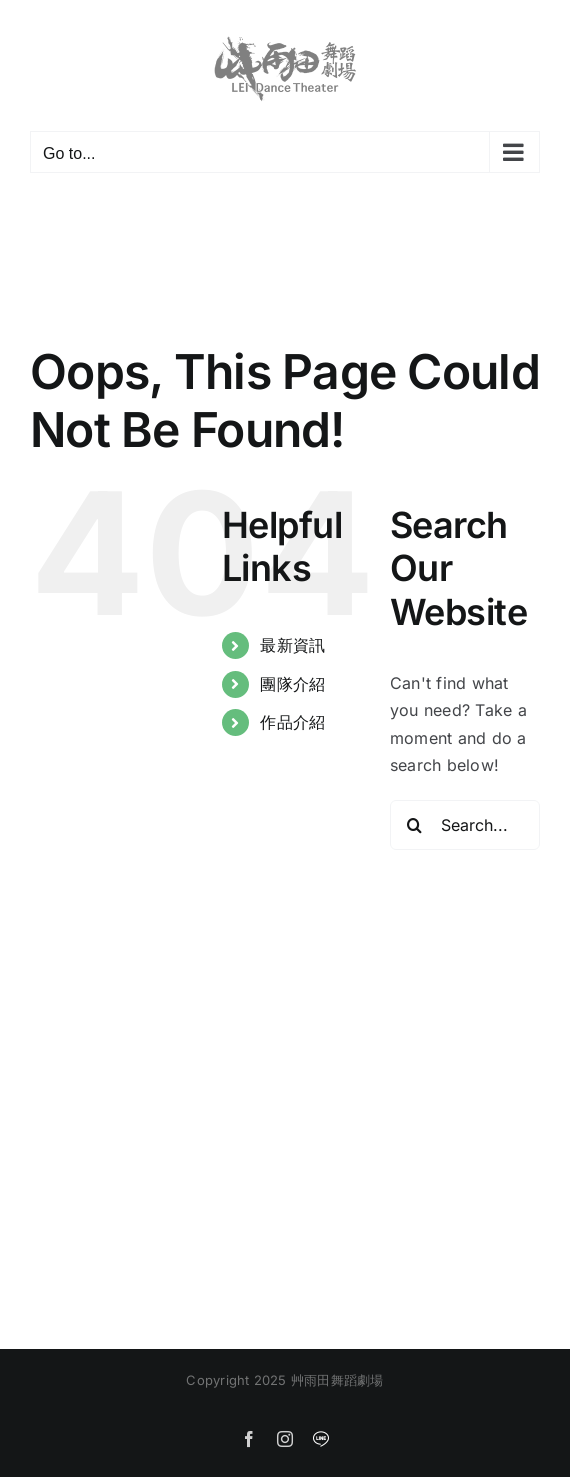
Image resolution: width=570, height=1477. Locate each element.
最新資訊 (292, 645)
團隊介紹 (292, 684)
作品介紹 (292, 722)
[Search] (415, 825)
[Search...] (465, 825)
